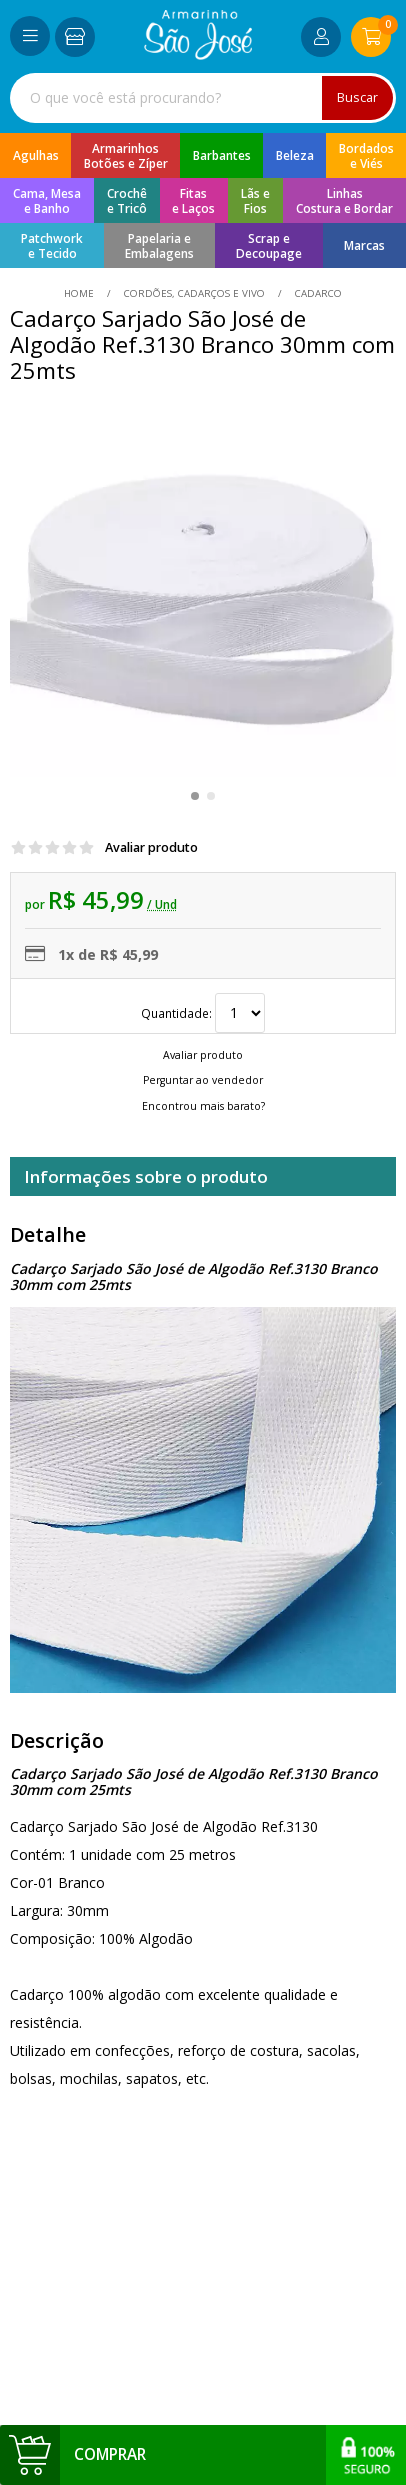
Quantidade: (203, 1013)
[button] (195, 796)
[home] (198, 54)
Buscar (357, 97)
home (80, 293)
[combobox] (203, 98)
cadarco (317, 293)
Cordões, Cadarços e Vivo (194, 293)
